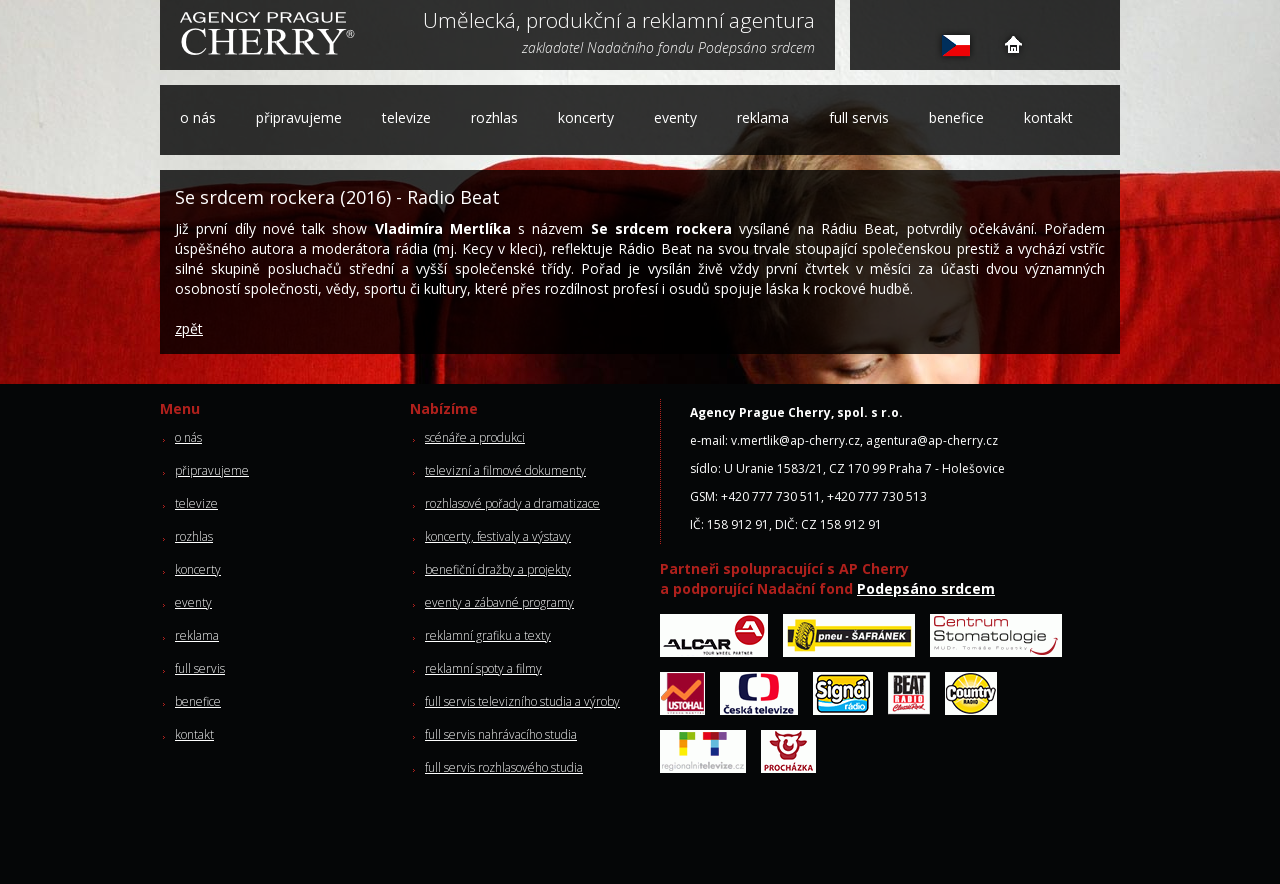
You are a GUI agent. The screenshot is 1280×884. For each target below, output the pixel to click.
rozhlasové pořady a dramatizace (512, 503)
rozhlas (494, 117)
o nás (198, 117)
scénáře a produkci (475, 437)
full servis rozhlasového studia (504, 767)
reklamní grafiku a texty (488, 635)
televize (406, 117)
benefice (956, 117)
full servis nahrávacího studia (501, 734)
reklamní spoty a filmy (483, 668)
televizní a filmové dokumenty (505, 470)
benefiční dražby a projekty (498, 569)
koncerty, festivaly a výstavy (498, 536)
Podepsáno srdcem (926, 588)
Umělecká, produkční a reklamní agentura (619, 22)
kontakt (1048, 117)
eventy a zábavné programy (499, 602)
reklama (763, 117)
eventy (675, 117)
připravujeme (299, 117)
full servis (859, 117)
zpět (189, 328)
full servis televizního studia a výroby (522, 701)
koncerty (586, 117)
